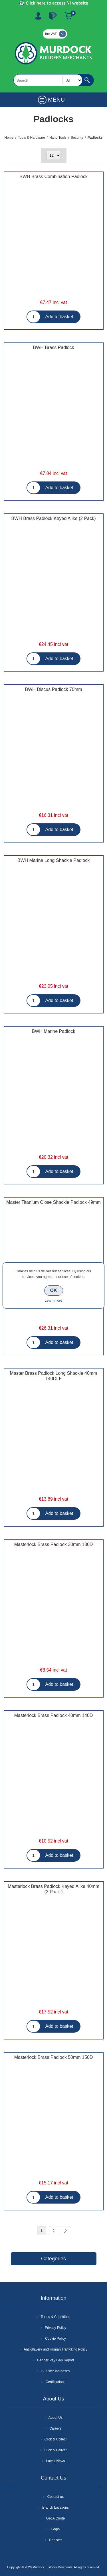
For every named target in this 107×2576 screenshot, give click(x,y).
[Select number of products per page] (54, 155)
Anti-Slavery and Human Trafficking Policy (55, 2349)
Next (65, 2230)
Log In (53, 16)
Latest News (55, 2461)
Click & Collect (55, 2439)
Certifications (55, 2382)
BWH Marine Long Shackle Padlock (53, 860)
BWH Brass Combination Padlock (53, 176)
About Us (55, 2418)
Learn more (53, 1301)
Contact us (55, 2497)
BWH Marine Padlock (53, 1031)
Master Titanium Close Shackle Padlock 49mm (53, 1202)
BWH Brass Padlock (53, 347)
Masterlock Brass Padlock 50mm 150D (53, 2057)
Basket (68, 16)
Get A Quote (55, 2518)
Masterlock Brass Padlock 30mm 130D (53, 1544)
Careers (55, 2428)
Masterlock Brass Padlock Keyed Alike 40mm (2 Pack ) (53, 1889)
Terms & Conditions (55, 2317)
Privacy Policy (55, 2328)
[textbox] (48, 80)
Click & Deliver (55, 2450)
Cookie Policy (55, 2339)
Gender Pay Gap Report (55, 2360)
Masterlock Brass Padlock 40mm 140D (53, 1715)
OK (53, 1290)
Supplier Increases (55, 2371)
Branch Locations (55, 2508)
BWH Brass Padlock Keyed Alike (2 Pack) (53, 518)
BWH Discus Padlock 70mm (53, 689)
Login (55, 2529)
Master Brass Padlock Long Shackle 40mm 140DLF (53, 1376)
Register (38, 16)
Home (9, 138)
